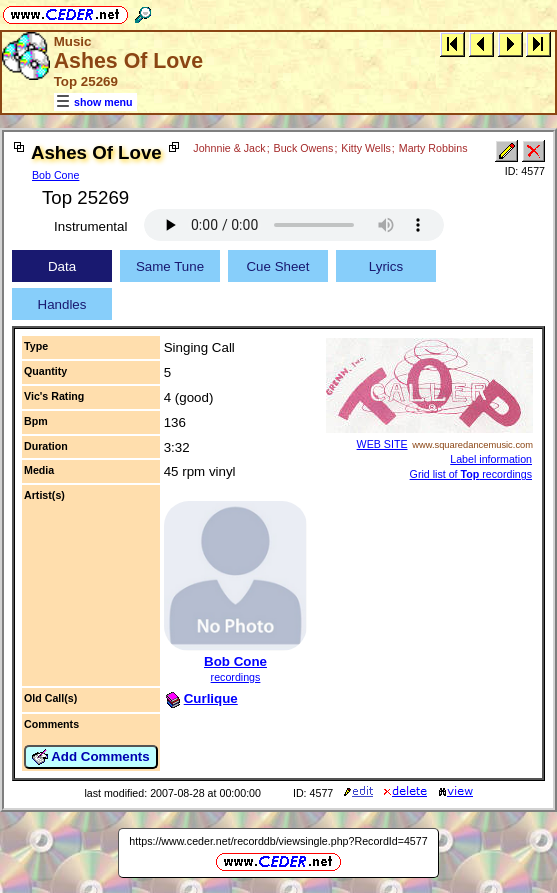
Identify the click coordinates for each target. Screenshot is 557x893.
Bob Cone (55, 175)
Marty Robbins (433, 148)
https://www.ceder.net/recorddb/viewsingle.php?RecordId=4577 (278, 841)
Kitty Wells (366, 148)
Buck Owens (304, 148)
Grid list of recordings (471, 474)
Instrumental (90, 226)
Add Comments (91, 757)
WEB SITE (382, 444)
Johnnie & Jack (229, 148)
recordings (236, 677)
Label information (491, 459)
